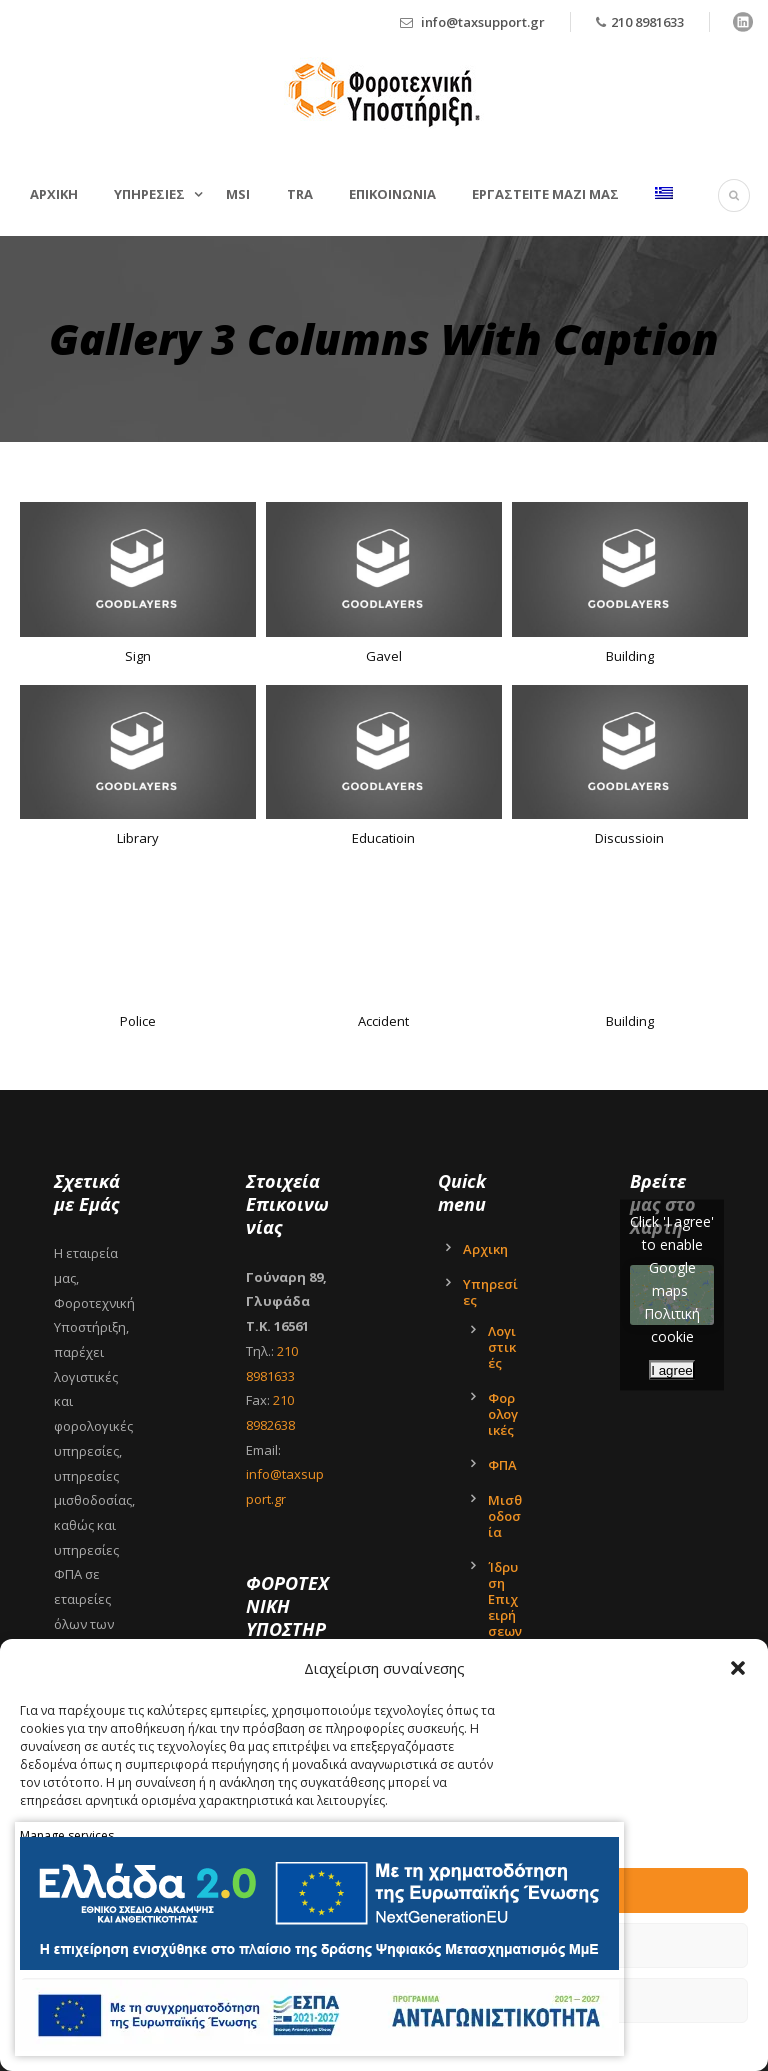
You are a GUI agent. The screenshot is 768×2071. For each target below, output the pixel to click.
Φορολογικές (503, 1414)
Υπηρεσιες (149, 194)
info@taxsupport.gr (483, 22)
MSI (238, 194)
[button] (738, 1668)
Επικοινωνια (392, 194)
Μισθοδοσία (505, 1516)
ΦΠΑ (502, 1465)
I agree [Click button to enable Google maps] (672, 1369)
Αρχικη (54, 194)
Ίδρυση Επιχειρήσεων (505, 1599)
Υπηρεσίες (490, 1292)
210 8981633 (647, 22)
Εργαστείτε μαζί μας (545, 194)
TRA (300, 194)
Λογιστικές (502, 1347)
